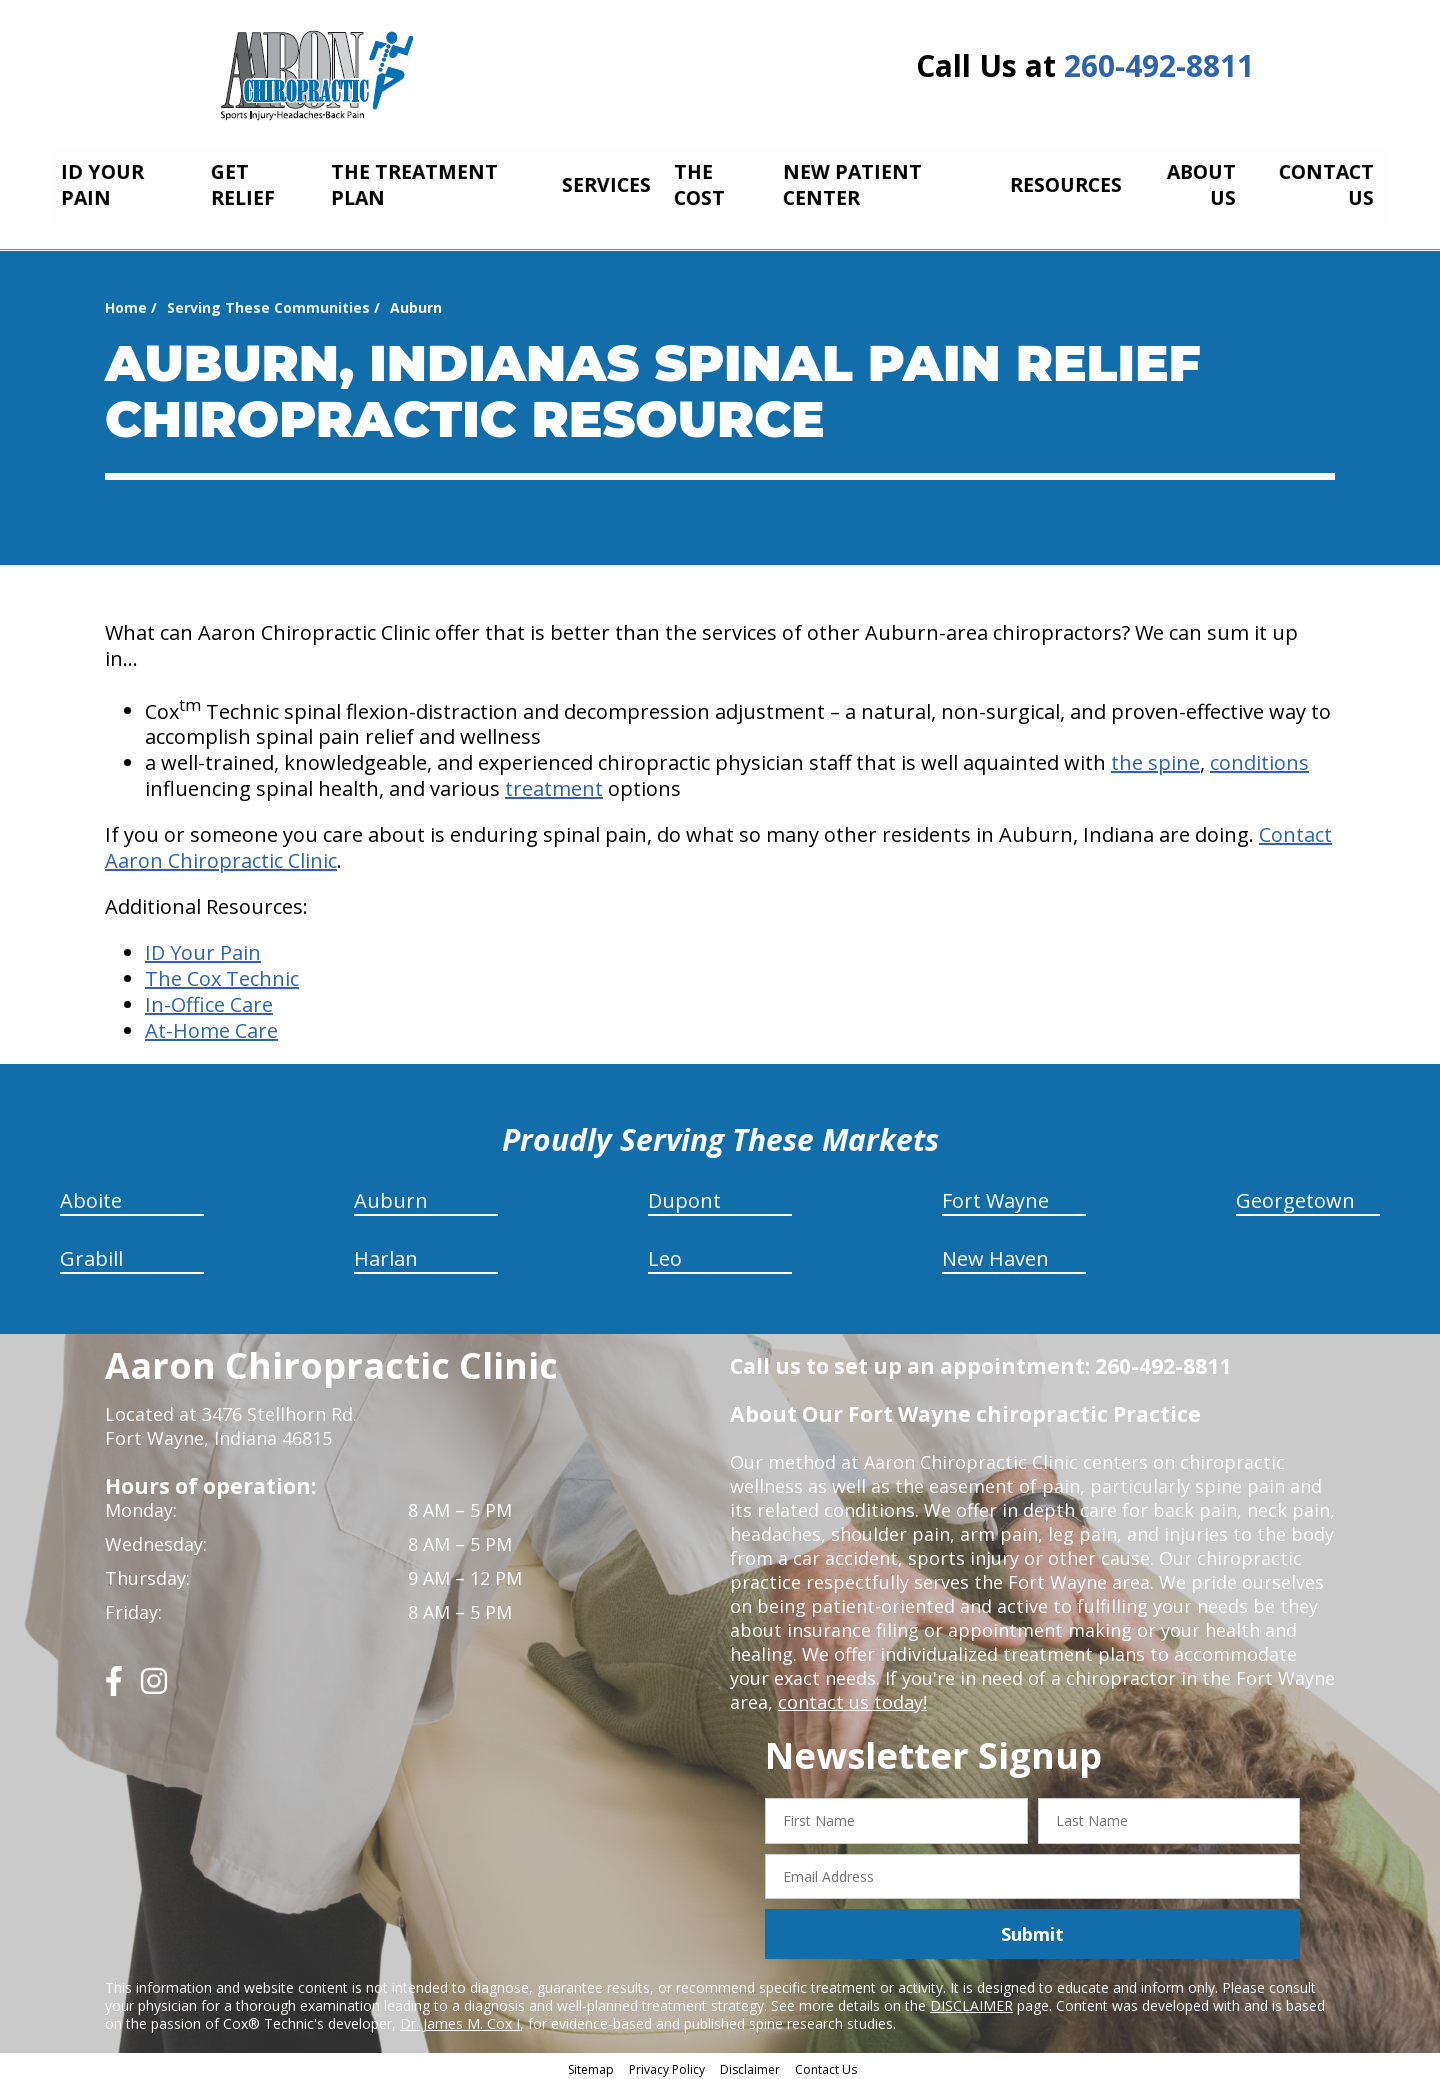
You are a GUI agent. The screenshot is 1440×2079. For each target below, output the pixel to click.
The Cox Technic (222, 973)
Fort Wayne (995, 1195)
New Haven (995, 1253)
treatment (554, 783)
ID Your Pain (203, 947)
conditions (1259, 757)
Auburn (391, 1195)
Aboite (91, 1195)
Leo (665, 1253)
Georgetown (1295, 1195)
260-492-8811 (1159, 65)
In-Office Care (209, 999)
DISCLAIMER (971, 2000)
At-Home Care (211, 1025)
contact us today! (852, 1697)
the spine (1155, 757)
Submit (1032, 1928)
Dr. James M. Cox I (460, 2018)
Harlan (386, 1253)
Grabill (91, 1253)
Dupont (684, 1195)
